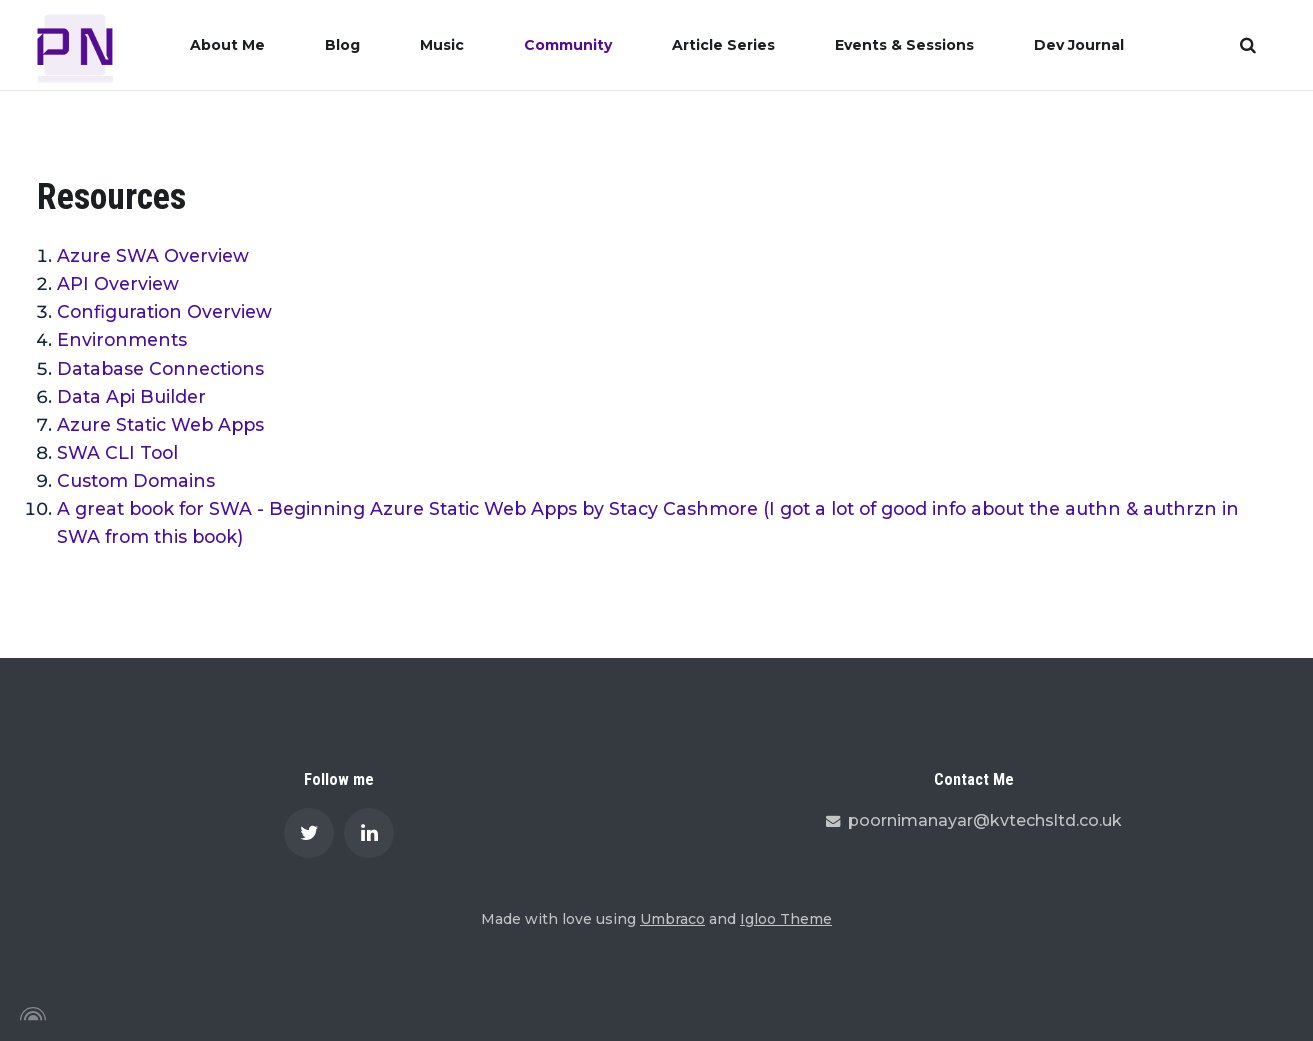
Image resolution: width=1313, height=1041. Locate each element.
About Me (227, 45)
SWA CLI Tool (117, 452)
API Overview (118, 283)
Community (568, 45)
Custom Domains (136, 480)
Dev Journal (1079, 45)
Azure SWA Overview (153, 255)
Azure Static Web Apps (160, 424)
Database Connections (160, 368)
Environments (122, 339)
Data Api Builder (131, 396)
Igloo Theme (786, 919)
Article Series (723, 45)
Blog (342, 45)
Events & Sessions (904, 45)
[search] (1248, 45)
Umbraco (672, 919)
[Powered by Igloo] (30, 1014)
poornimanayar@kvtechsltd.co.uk (974, 820)
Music (442, 45)
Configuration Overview (164, 311)
